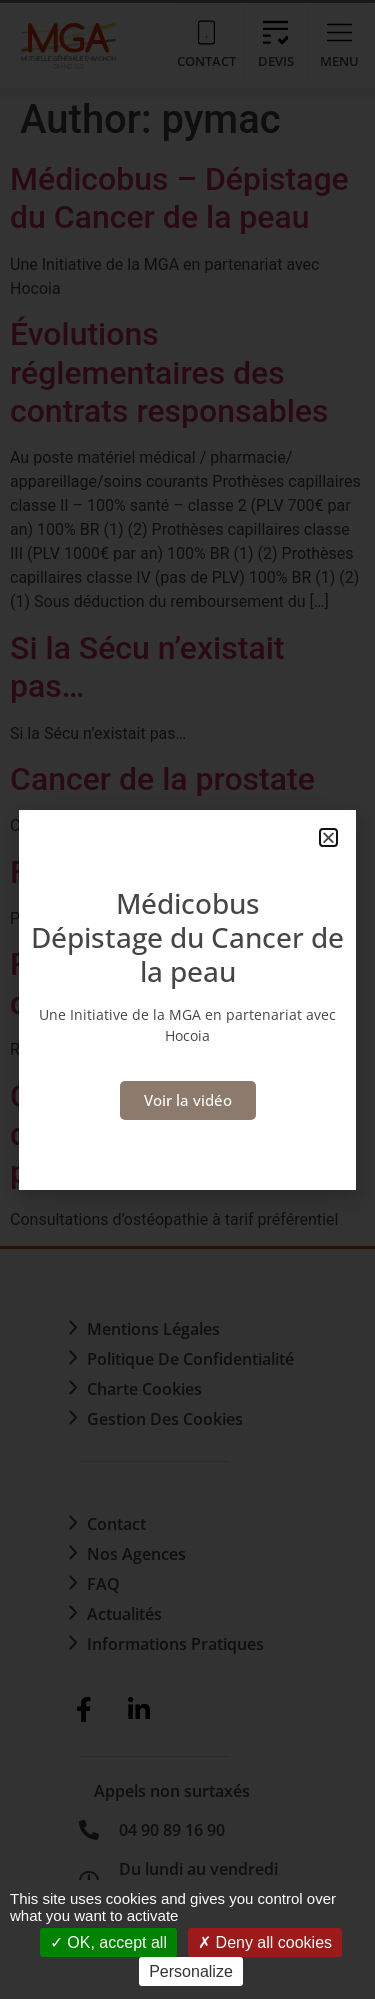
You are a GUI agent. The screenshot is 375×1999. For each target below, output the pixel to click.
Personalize (191, 1971)
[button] (328, 837)
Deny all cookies (265, 1942)
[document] (187, 999)
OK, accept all (108, 1942)
